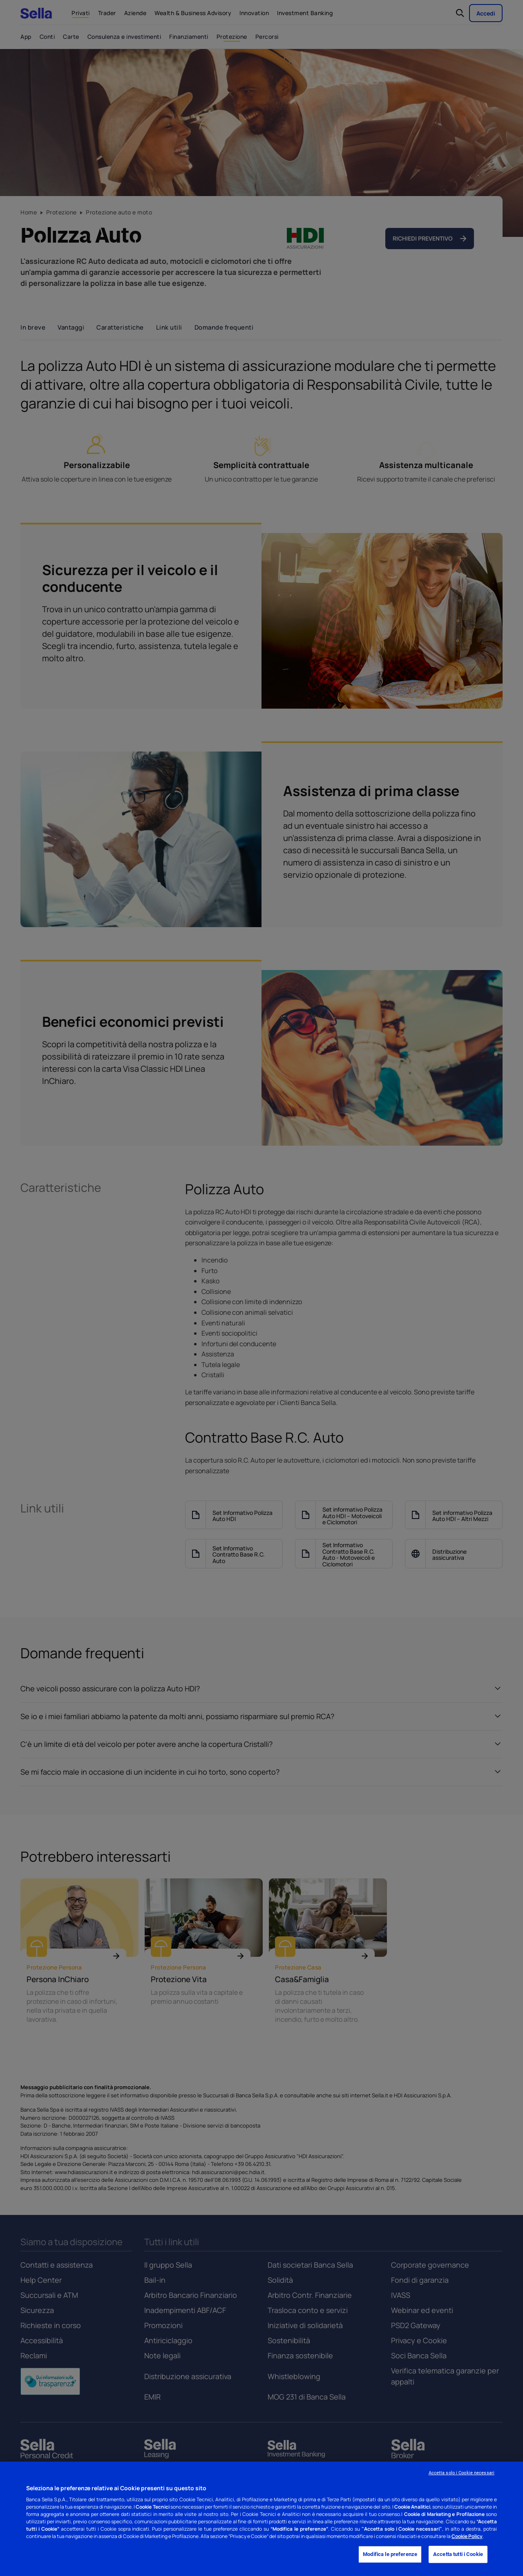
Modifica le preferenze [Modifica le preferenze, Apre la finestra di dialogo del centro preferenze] (390, 2554)
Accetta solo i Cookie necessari (461, 2473)
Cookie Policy (467, 2536)
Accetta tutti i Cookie (458, 2554)
